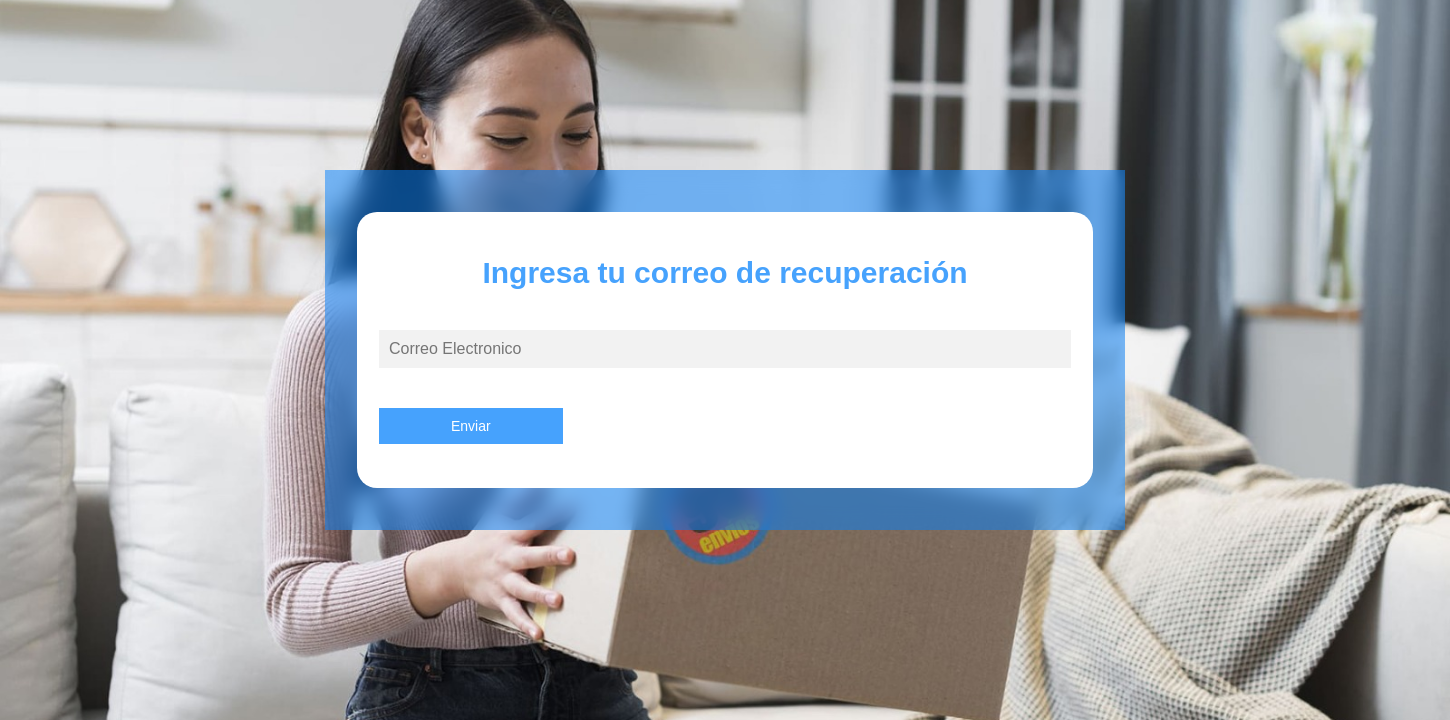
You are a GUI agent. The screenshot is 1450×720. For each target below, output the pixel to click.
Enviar (471, 426)
